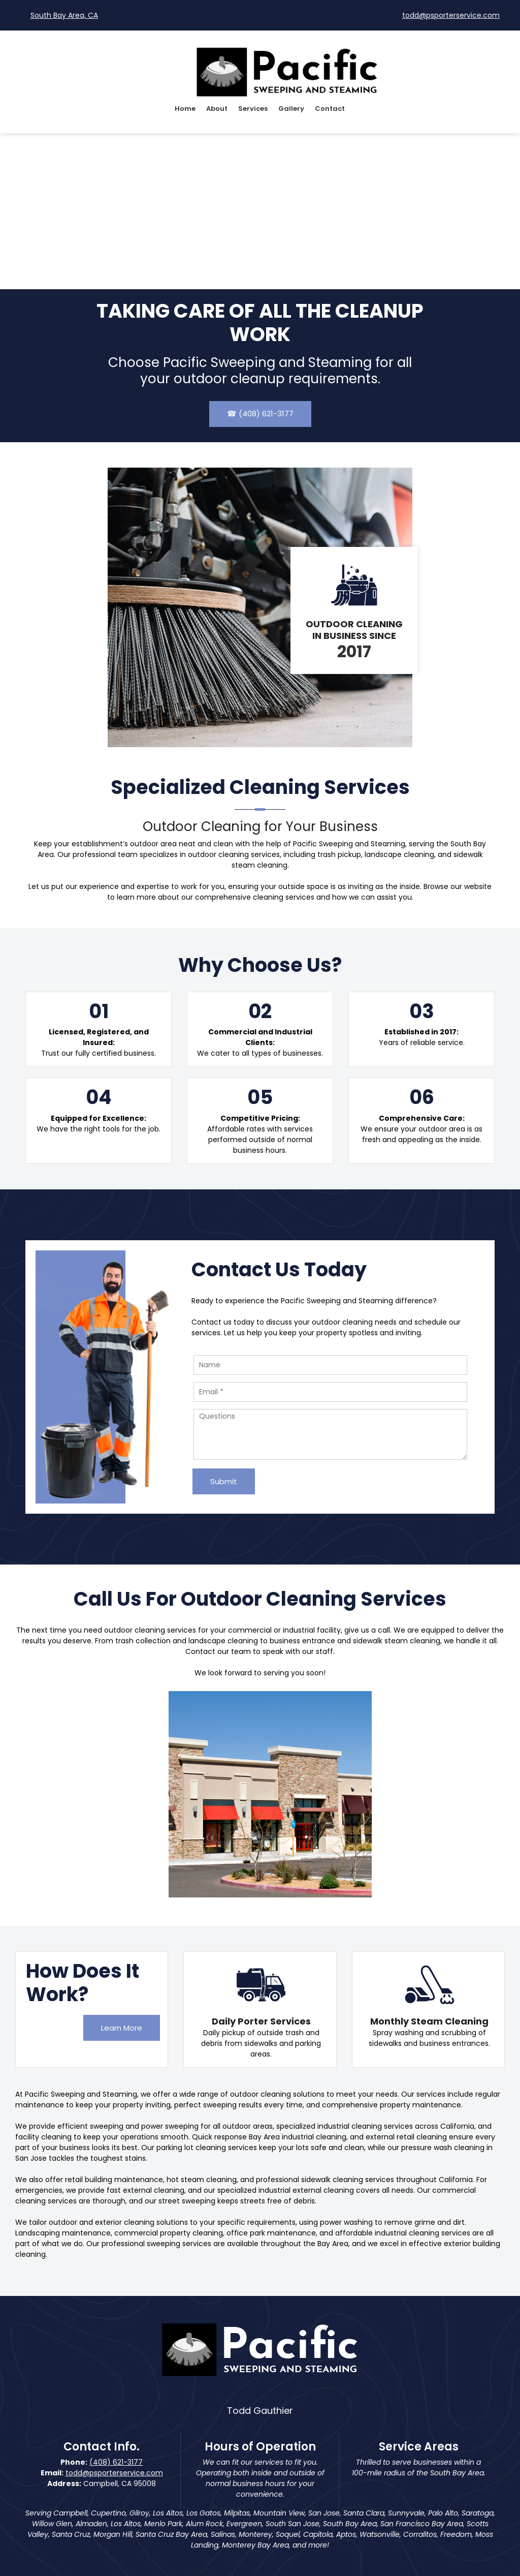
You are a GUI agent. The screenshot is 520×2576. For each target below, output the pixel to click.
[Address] (59, 15)
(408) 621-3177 (116, 2462)
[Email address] (446, 15)
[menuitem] (185, 110)
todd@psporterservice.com (114, 2473)
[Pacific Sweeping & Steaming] (287, 71)
